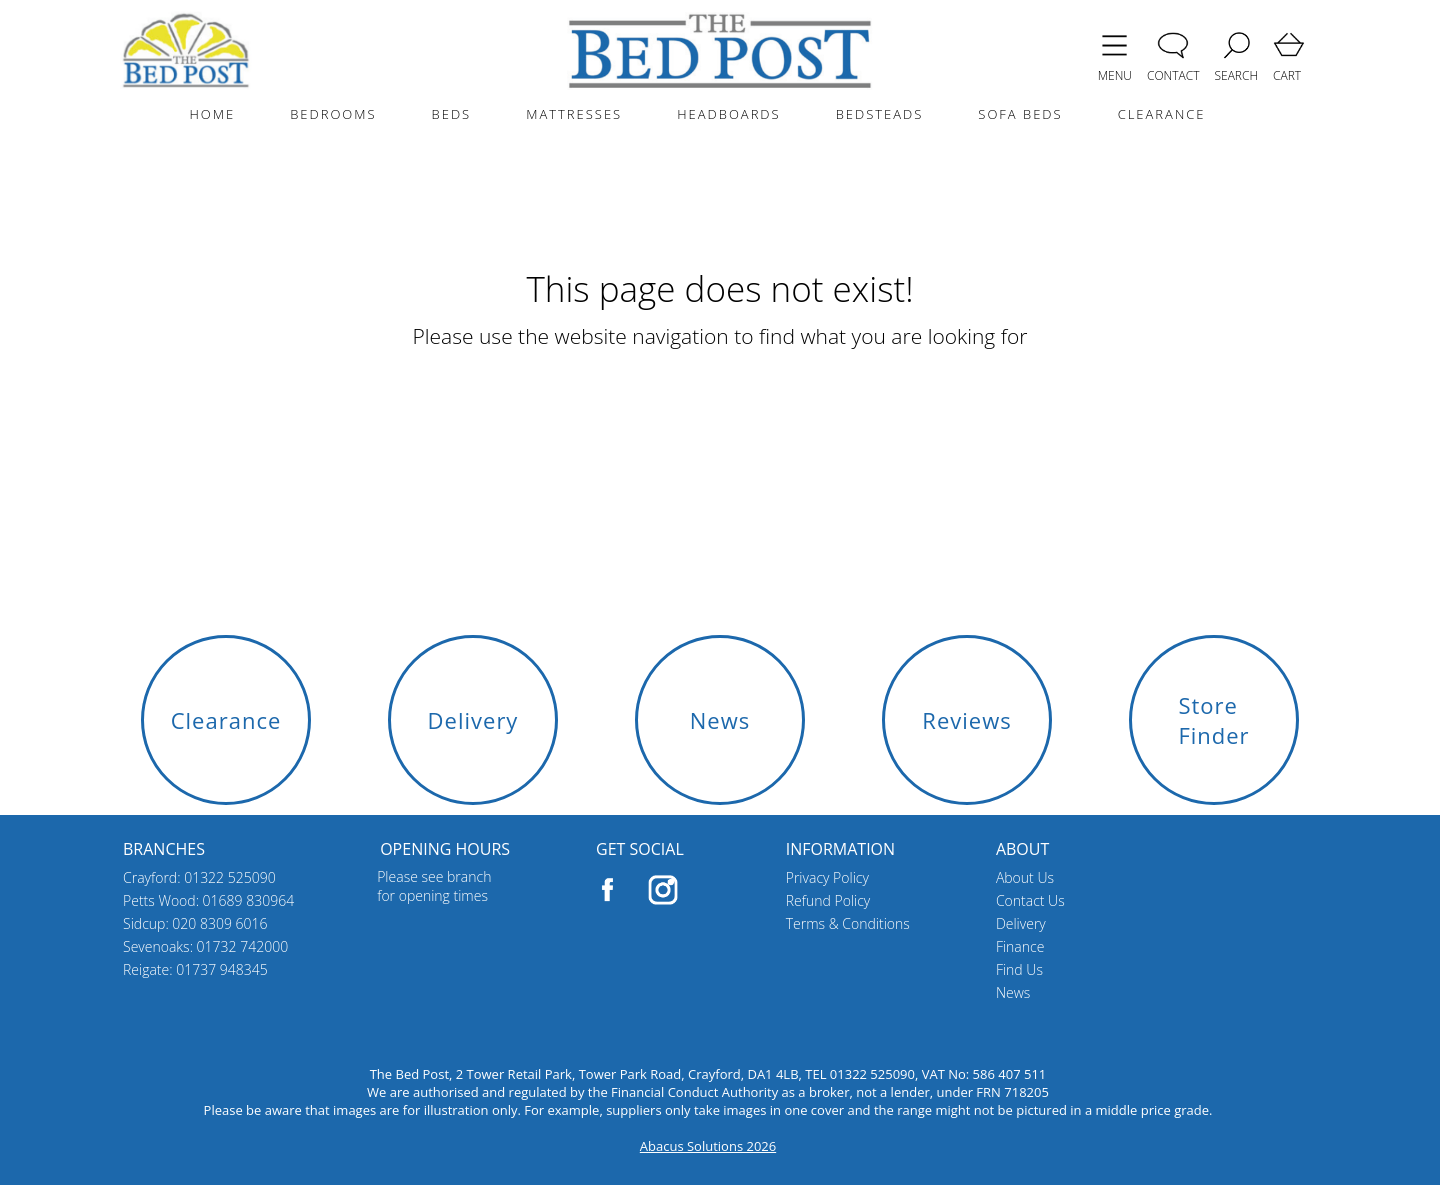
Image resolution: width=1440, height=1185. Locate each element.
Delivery (1021, 923)
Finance (1020, 946)
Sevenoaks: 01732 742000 (205, 946)
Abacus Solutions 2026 (708, 1146)
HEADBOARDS (728, 114)
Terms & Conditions (848, 923)
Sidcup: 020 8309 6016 (195, 923)
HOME (212, 114)
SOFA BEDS (1020, 114)
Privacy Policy (827, 877)
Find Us (1019, 969)
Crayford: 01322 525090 (199, 877)
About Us (1025, 877)
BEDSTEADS (880, 114)
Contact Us (1030, 900)
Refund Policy (828, 900)
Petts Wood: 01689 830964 (208, 900)
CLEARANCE (1162, 114)
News (1013, 992)
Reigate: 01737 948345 (195, 969)
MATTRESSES (574, 114)
